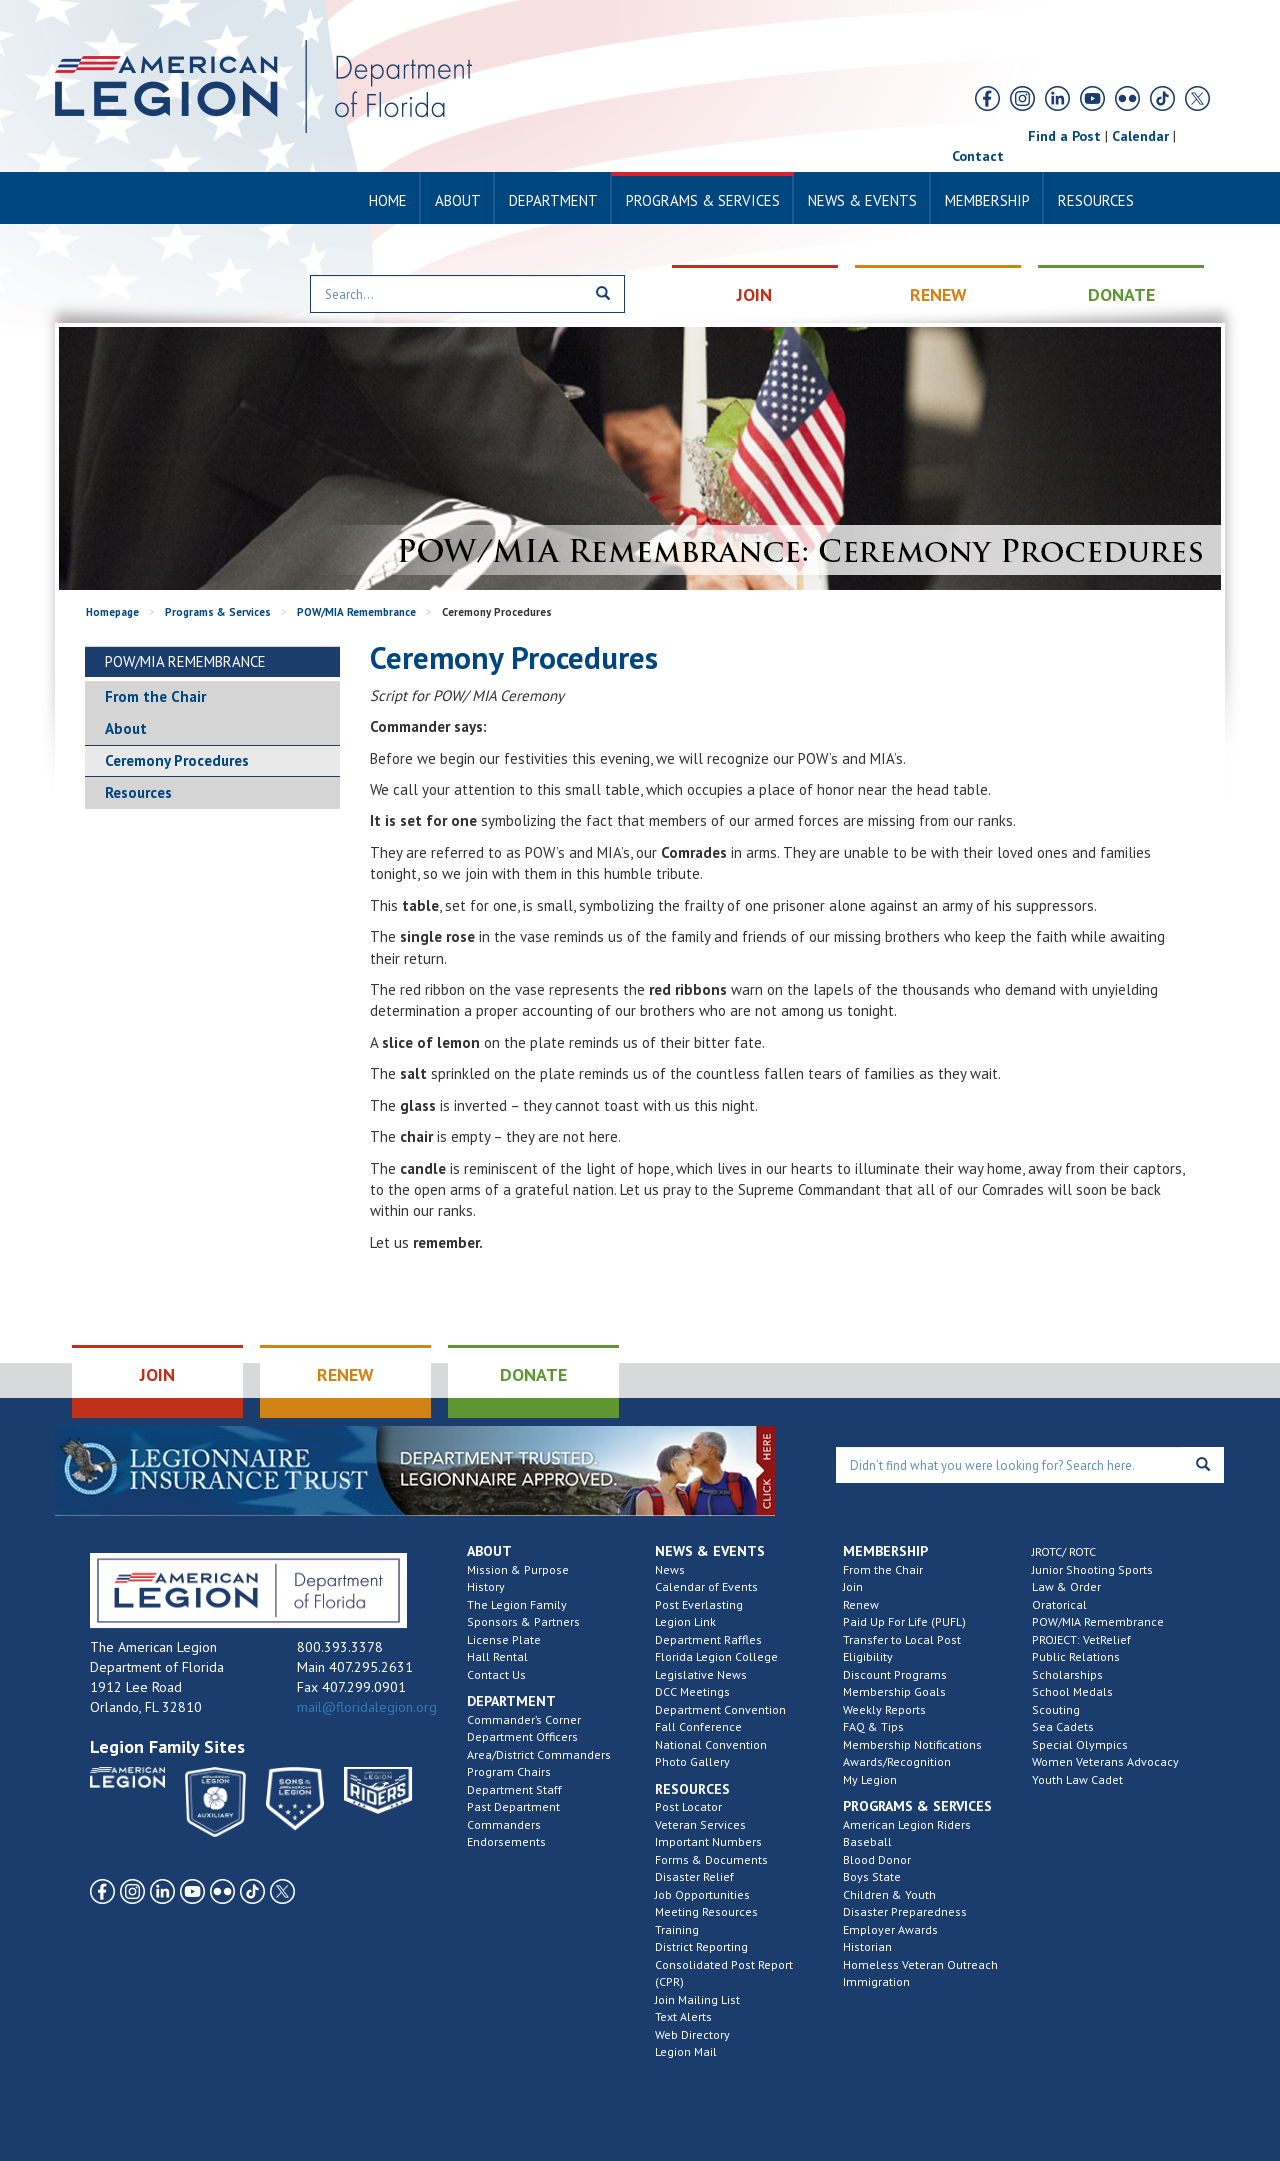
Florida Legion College (716, 1656)
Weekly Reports (884, 1709)
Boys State (872, 1876)
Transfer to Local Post (902, 1639)
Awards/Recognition (897, 1761)
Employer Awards (890, 1929)
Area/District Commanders (539, 1754)
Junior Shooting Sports (1092, 1569)
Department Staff (514, 1789)
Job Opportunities (702, 1894)
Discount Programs (895, 1674)
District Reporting (701, 1946)
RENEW (938, 294)
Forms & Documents (711, 1859)
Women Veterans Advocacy (1105, 1761)
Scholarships (1067, 1674)
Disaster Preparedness (905, 1911)
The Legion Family (517, 1604)
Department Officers (522, 1736)
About (458, 200)
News (670, 1569)
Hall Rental (497, 1656)
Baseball (867, 1841)
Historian (867, 1946)
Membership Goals (894, 1691)
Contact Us (496, 1674)
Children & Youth (889, 1894)
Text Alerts (683, 2016)
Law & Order (1066, 1586)
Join (853, 1586)
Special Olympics (1080, 1744)
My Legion (870, 1779)
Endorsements (506, 1841)
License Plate (504, 1639)
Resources (1096, 200)
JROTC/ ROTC (1064, 1551)
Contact (978, 156)
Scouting (1056, 1709)
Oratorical (1059, 1604)
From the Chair (155, 696)
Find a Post (1064, 136)
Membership (987, 200)
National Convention (711, 1744)
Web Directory (692, 2034)
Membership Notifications (912, 1744)
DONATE (1121, 294)
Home (388, 200)
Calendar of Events (706, 1586)
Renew (861, 1604)
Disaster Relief (694, 1876)
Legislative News (701, 1674)
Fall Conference (698, 1726)
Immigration (876, 1981)
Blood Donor (877, 1859)
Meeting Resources (706, 1911)
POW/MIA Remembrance (356, 612)
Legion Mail (686, 2051)
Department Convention (720, 1709)
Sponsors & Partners (523, 1621)
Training (677, 1929)
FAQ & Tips (873, 1726)
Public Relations (1076, 1656)
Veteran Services (700, 1824)
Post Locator (688, 1806)
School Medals (1072, 1691)
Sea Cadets (1063, 1726)
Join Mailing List (697, 1999)
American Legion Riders (907, 1824)
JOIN (754, 294)
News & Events (862, 200)
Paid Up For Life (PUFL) (904, 1621)
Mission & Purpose (518, 1569)
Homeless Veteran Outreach (920, 1964)
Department (553, 200)
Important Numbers (708, 1841)
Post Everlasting (699, 1604)
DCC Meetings (692, 1691)
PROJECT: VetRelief (1081, 1639)
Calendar (1140, 136)
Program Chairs (509, 1771)
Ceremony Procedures (177, 760)
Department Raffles (708, 1639)
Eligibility (868, 1656)
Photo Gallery (692, 1761)
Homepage (112, 612)
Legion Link (685, 1621)
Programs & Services (703, 200)
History (486, 1586)
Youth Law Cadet (1077, 1779)
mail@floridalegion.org (367, 1707)
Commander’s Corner (524, 1719)
